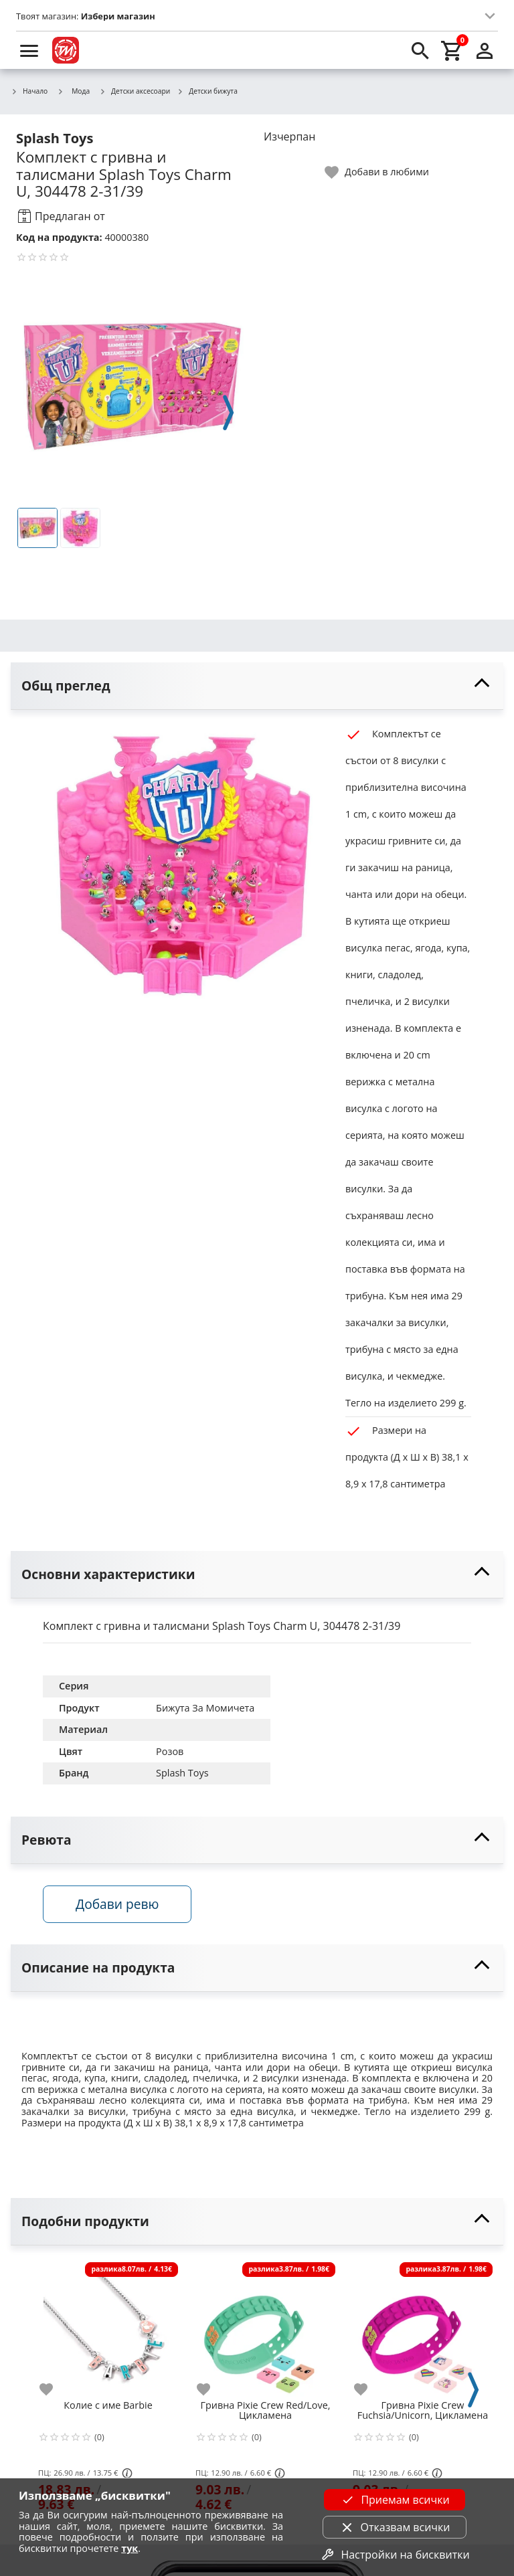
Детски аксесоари (134, 92)
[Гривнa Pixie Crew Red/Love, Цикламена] (265, 2327)
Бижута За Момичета (205, 1707)
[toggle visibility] (257, 686)
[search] (420, 50)
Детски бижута (207, 92)
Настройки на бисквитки (394, 2555)
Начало (29, 92)
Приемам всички (394, 2500)
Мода (73, 91)
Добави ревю (117, 1904)
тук (129, 2548)
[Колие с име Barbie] (108, 2327)
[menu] (29, 50)
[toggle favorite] (377, 172)
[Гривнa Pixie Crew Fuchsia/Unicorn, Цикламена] (422, 2327)
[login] (484, 50)
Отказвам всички (394, 2527)
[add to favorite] (54, 2389)
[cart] (452, 50)
